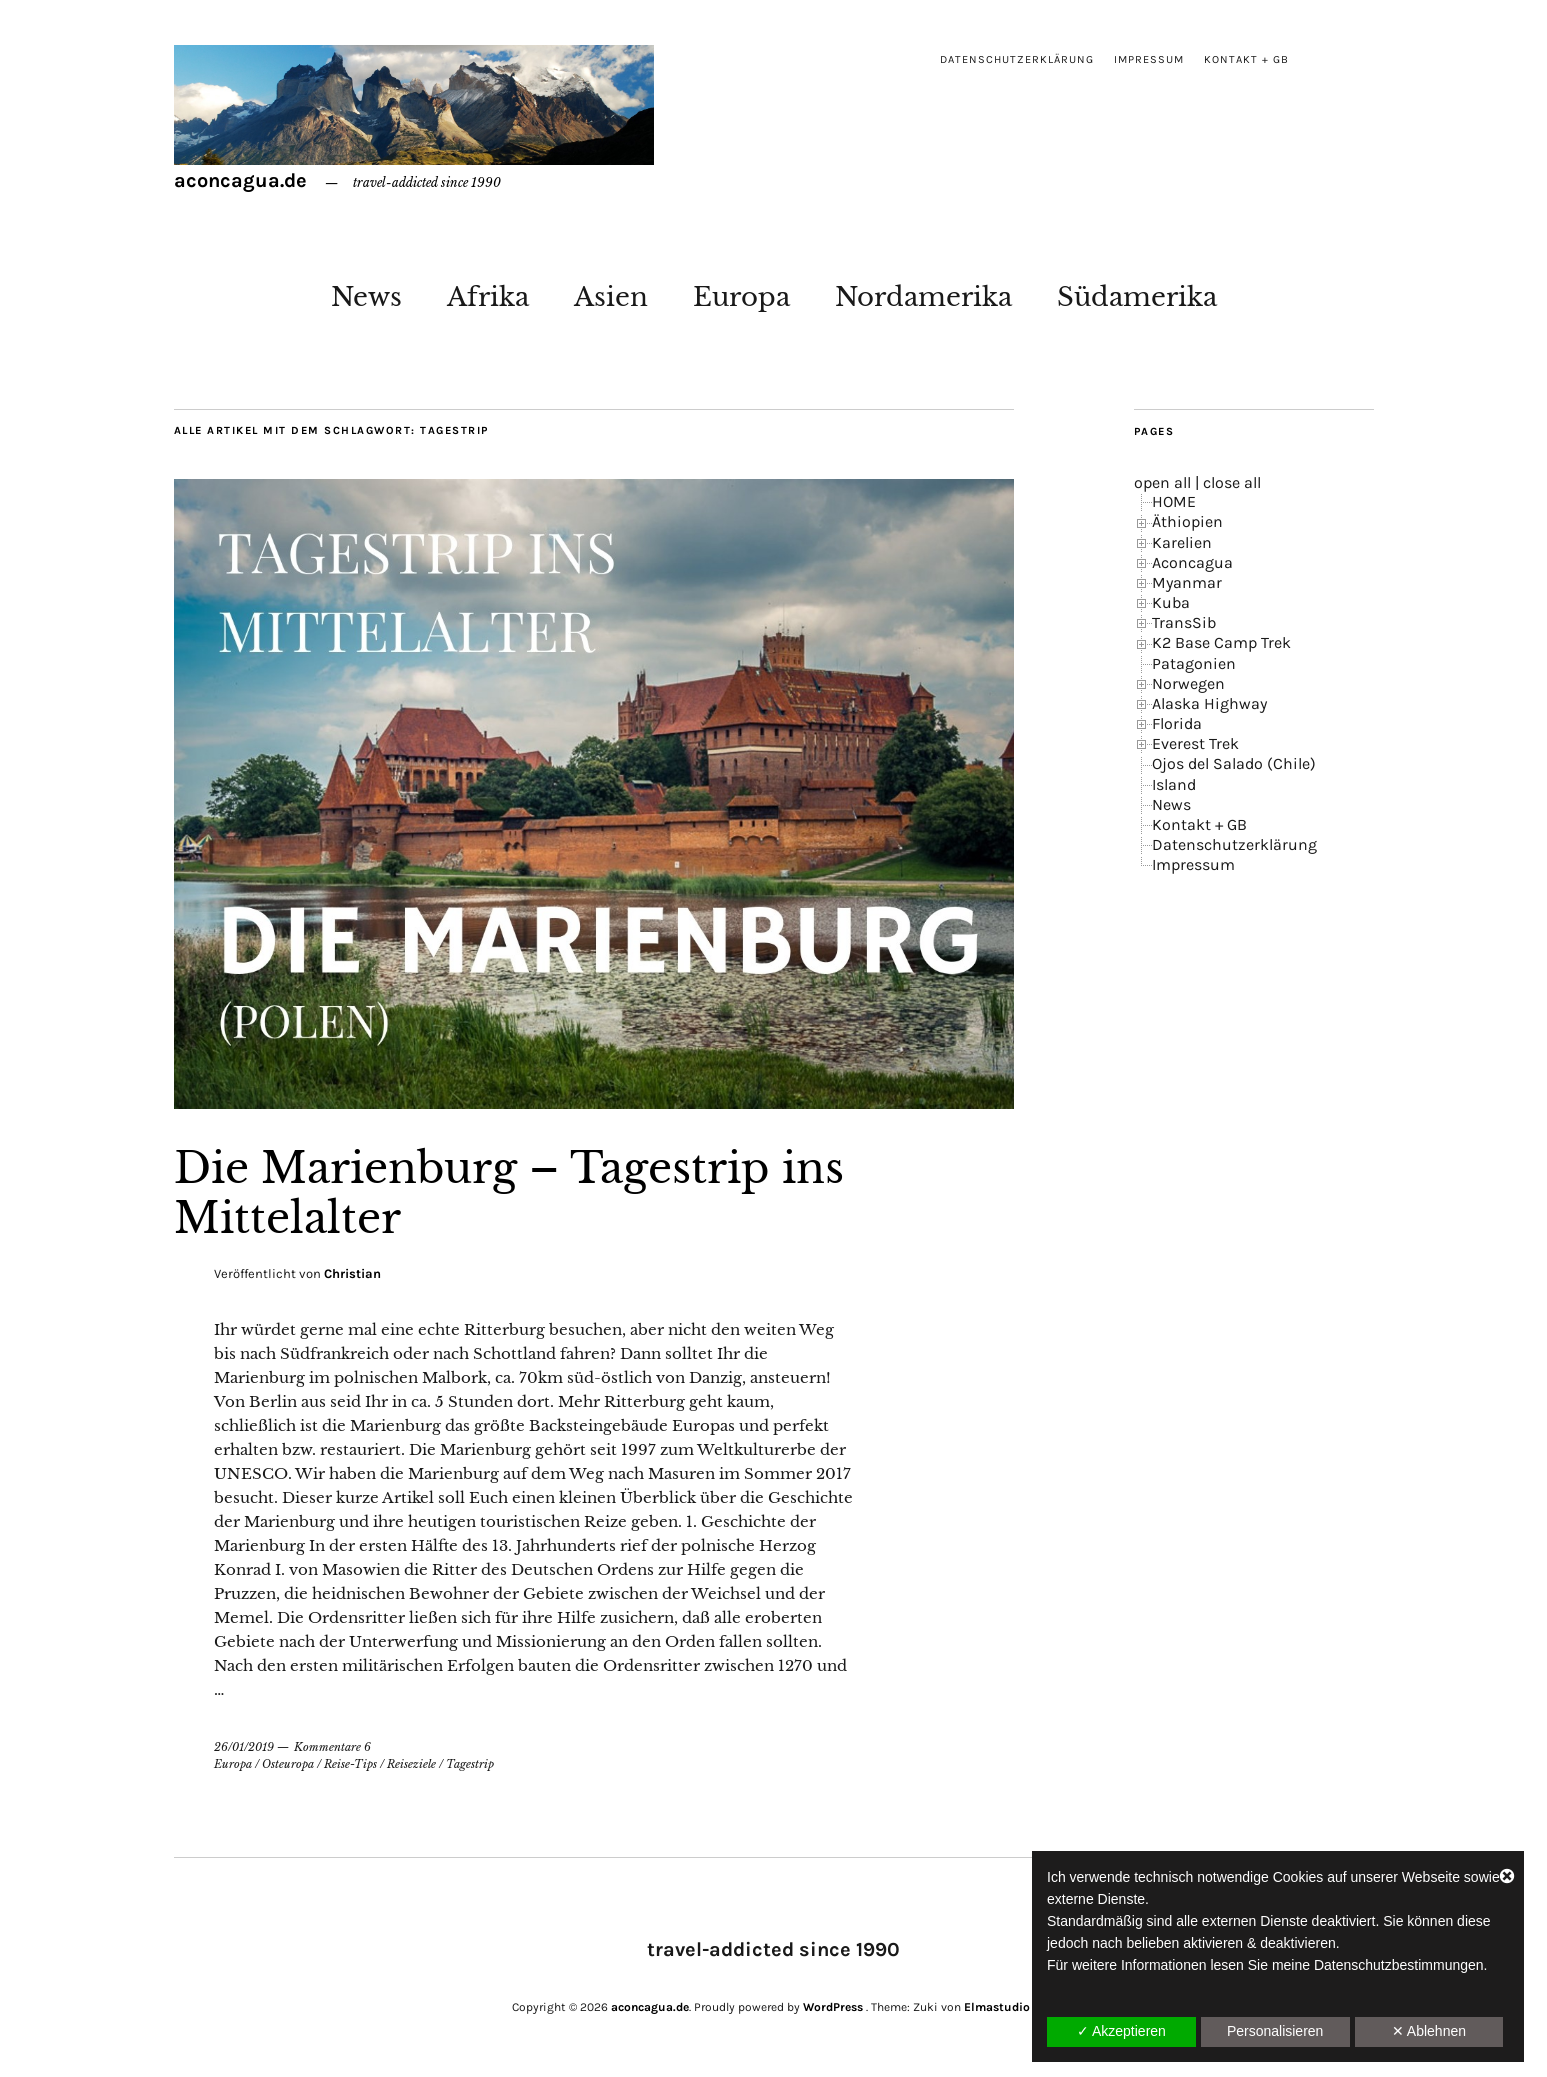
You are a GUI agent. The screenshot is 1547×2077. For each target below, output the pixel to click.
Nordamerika (923, 297)
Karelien (1182, 542)
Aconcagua (1192, 562)
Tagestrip (470, 1764)
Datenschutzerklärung (1017, 59)
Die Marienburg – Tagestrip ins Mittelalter (509, 1193)
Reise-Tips (350, 1764)
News (366, 297)
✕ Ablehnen (1429, 2031)
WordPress (833, 2007)
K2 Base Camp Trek (1221, 642)
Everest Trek (1195, 743)
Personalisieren (1275, 2031)
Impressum (1149, 59)
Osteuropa (288, 1764)
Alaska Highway (1209, 703)
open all (1162, 482)
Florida (1177, 723)
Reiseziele (411, 1764)
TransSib (1184, 622)
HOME (1174, 501)
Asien (611, 297)
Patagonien (1194, 663)
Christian (352, 1273)
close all (1232, 482)
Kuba (1171, 602)
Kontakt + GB (1246, 59)
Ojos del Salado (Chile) (1234, 763)
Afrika (488, 297)
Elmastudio (997, 2007)
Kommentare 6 (332, 1747)
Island (1174, 784)
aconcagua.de (240, 180)
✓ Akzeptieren (1121, 2031)
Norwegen (1188, 683)
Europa (741, 297)
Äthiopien (1187, 521)
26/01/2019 (244, 1747)
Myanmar (1187, 582)
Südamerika (1137, 297)
